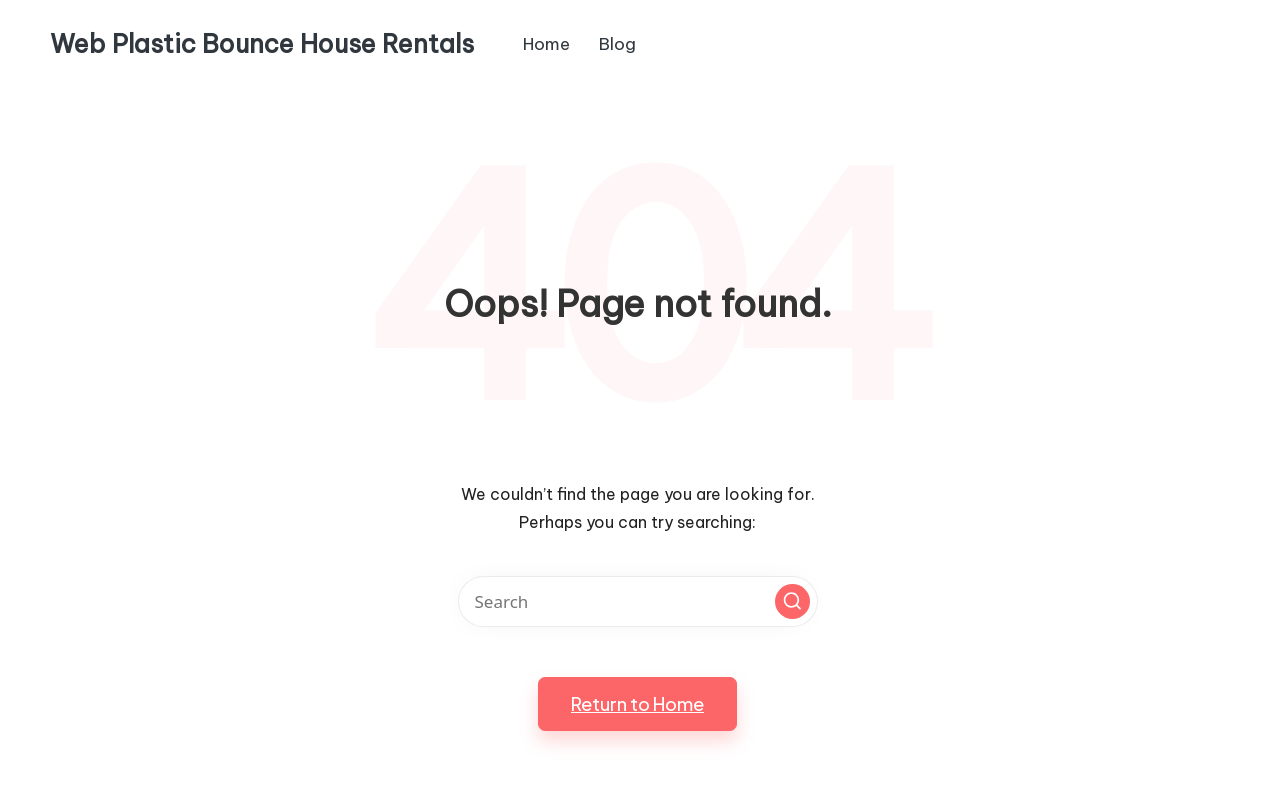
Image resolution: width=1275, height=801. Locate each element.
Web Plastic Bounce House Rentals (262, 45)
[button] (792, 601)
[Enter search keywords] (638, 601)
